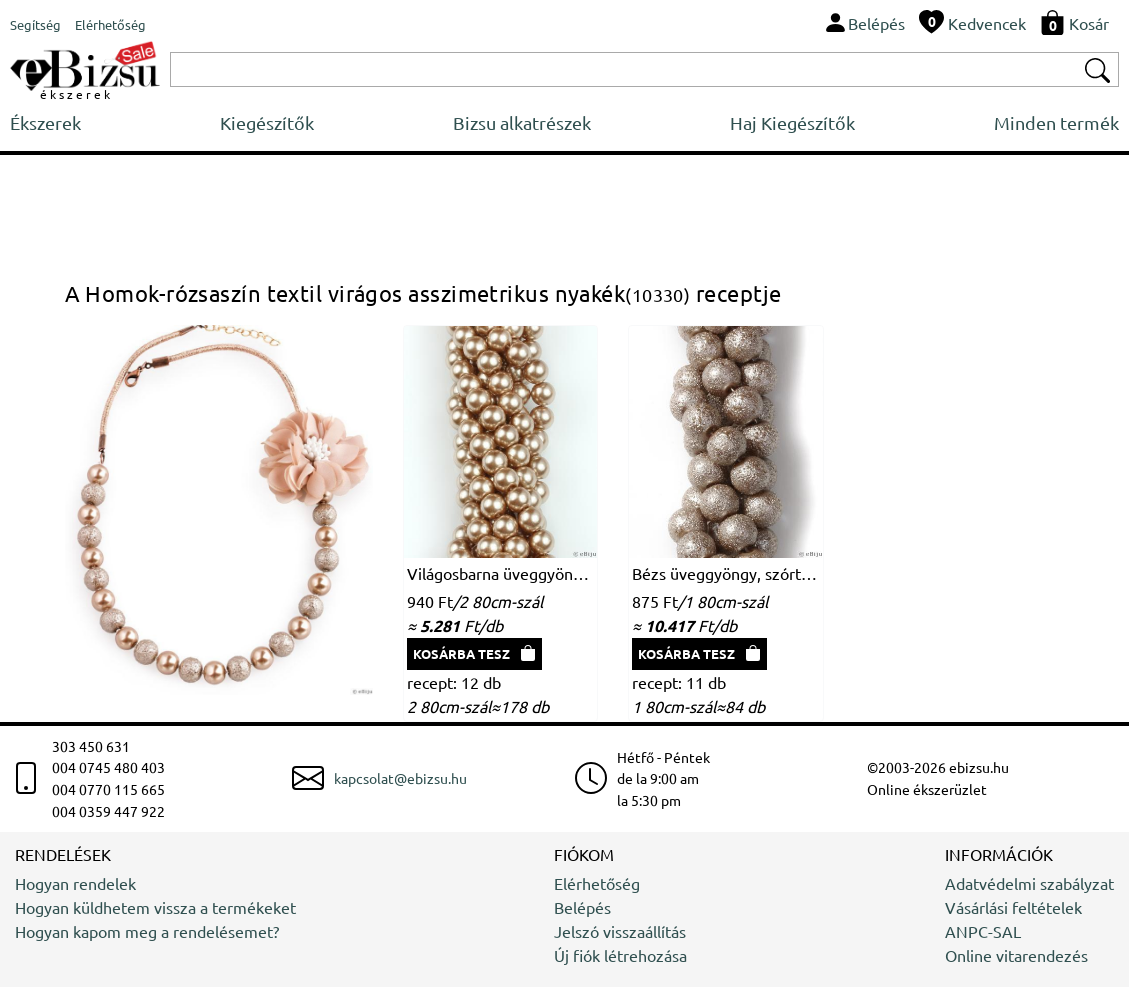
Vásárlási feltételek (1013, 907)
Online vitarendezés (1016, 955)
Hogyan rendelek (75, 883)
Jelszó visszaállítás (620, 931)
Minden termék (1056, 122)
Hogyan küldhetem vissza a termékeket (155, 907)
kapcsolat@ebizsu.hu (400, 778)
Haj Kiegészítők (792, 122)
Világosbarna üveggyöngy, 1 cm (501, 573)
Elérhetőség (597, 883)
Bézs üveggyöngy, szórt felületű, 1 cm (726, 573)
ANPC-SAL (983, 931)
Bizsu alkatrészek (522, 122)
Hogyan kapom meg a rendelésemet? (147, 931)
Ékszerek (45, 122)
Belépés (582, 907)
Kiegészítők (267, 122)
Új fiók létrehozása (620, 955)
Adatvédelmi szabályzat (1029, 883)
